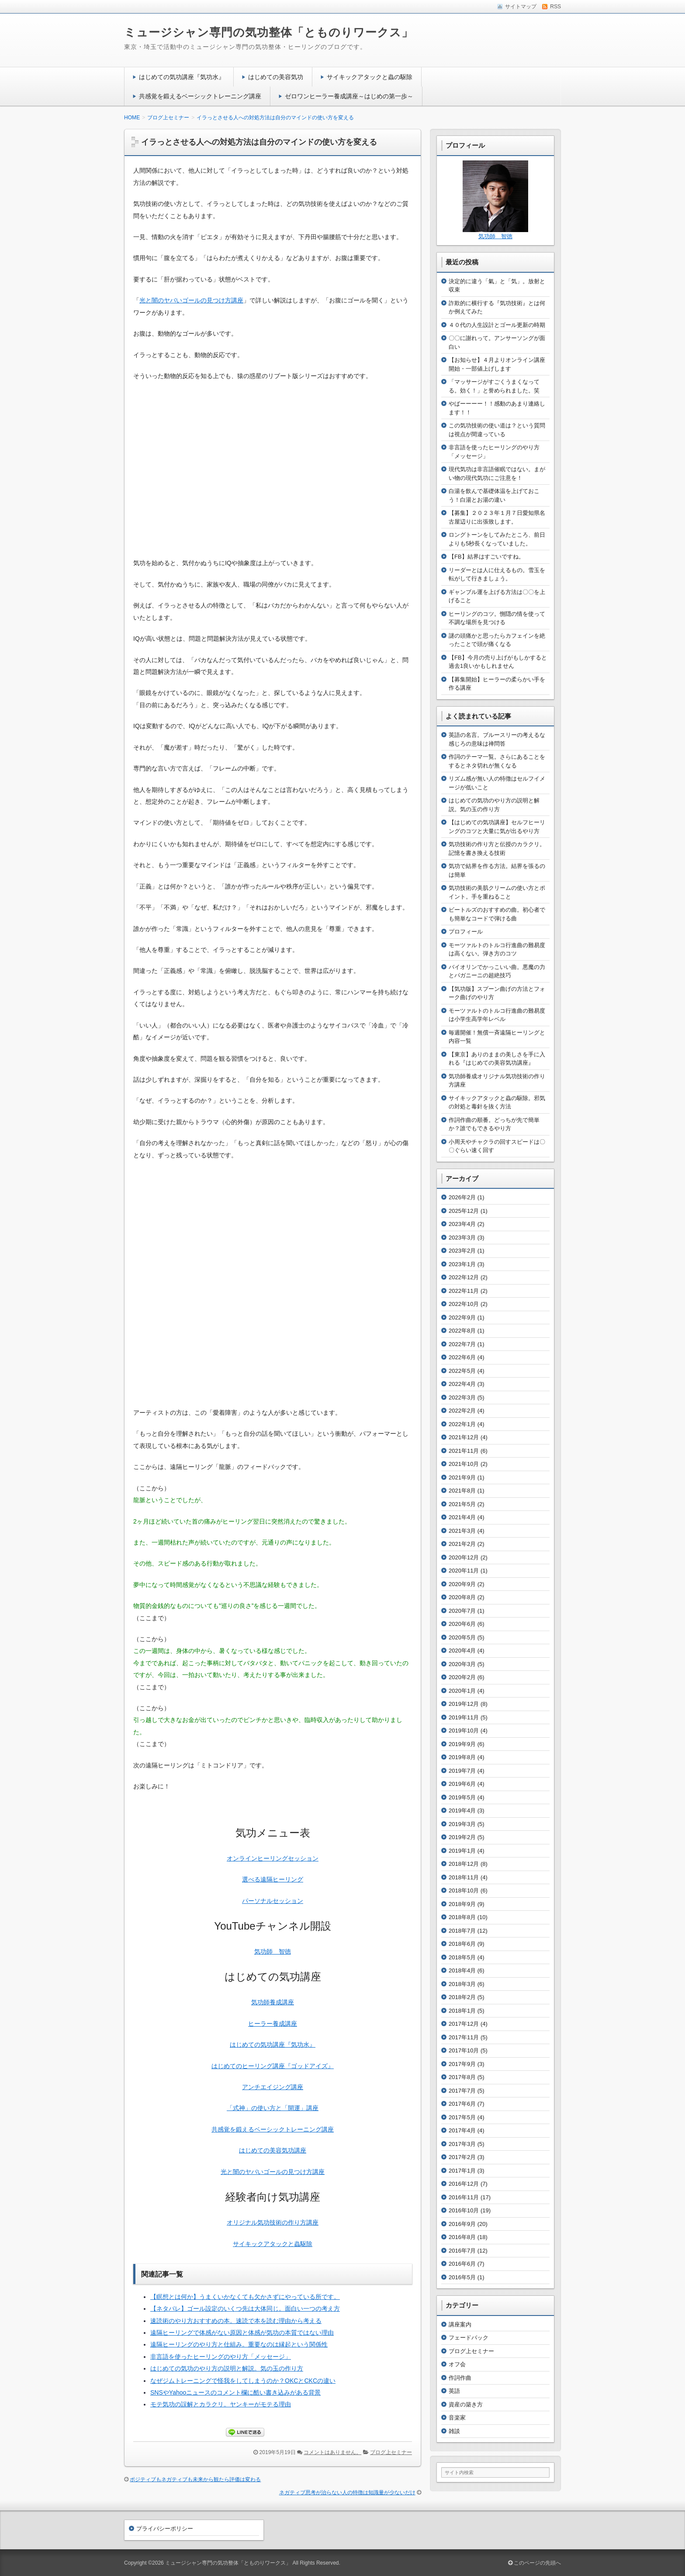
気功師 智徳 (272, 1951)
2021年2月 (462, 1544)
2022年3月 (462, 1397)
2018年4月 (462, 1970)
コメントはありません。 (332, 2452)
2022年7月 (462, 1344)
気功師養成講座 (272, 2002)
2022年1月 (462, 1424)
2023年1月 (462, 1264)
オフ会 (457, 2364)
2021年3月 (462, 1531)
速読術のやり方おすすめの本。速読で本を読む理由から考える (236, 2320)
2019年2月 (462, 1837)
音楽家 (457, 2417)
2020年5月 (462, 1637)
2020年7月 (462, 1610)
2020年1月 (462, 1690)
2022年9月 (462, 1317)
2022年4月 (462, 1384)
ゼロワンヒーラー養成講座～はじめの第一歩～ (349, 96)
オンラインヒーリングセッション (272, 1858)
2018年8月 (462, 1917)
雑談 (454, 2431)
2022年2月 (462, 1410)
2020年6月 (462, 1624)
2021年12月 (464, 1437)
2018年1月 (462, 2010)
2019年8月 (462, 1757)
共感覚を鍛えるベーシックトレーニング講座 (200, 96)
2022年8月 (462, 1330)
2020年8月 (462, 1597)
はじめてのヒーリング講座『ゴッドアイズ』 (272, 2065)
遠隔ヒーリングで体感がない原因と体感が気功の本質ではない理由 (242, 2332)
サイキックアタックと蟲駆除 (272, 2243)
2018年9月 (462, 1904)
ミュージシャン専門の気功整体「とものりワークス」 (268, 32)
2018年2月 (462, 1997)
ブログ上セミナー (391, 2452)
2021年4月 (462, 1517)
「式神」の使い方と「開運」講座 (272, 2107)
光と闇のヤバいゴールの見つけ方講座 (191, 300)
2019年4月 (462, 1810)
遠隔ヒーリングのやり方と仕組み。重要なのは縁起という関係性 (239, 2344)
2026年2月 (462, 1197)
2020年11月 (464, 1570)
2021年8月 (462, 1490)
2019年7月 (462, 1770)
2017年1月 (462, 2170)
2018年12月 (464, 1864)
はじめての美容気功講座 (272, 2150)
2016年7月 (462, 2250)
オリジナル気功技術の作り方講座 (272, 2222)
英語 (454, 2391)
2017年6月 (462, 2103)
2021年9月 (462, 1477)
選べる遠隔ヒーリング (272, 1879)
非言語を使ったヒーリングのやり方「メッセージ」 (220, 2356)
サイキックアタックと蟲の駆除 (369, 76)
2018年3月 (462, 1984)
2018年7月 (462, 1930)
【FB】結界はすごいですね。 (486, 556)
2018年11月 (464, 1877)
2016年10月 (464, 2210)
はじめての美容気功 (275, 76)
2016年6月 (462, 2263)
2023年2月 (462, 1250)
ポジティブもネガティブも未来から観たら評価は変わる (195, 2479)
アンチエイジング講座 (272, 2086)
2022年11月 (464, 1291)
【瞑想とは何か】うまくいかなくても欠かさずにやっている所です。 (245, 2296)
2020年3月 (462, 1664)
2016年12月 (464, 2183)
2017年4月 (462, 2130)
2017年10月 (464, 2050)
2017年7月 (462, 2090)
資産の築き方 (466, 2404)
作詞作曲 (460, 2378)
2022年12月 (464, 1277)
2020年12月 (464, 1557)
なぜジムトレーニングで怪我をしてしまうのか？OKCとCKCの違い (243, 2380)
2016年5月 (462, 2277)
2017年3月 (462, 2144)
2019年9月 (462, 1744)
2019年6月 (462, 1784)
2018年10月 (464, 1890)
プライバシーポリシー (164, 2528)
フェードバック (468, 2337)
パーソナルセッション (272, 1900)
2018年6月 (462, 1944)
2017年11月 (464, 2037)
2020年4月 (462, 1650)
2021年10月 (464, 1464)
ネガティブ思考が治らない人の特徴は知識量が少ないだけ (347, 2492)
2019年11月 (464, 1717)
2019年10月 (464, 1730)
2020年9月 (462, 1584)
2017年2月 (462, 2157)
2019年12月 (464, 1704)
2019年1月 (462, 1850)
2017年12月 (464, 2024)
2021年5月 (462, 1504)
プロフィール (466, 931)
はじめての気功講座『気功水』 (182, 76)
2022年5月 (462, 1371)
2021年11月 (464, 1451)
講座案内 (460, 2324)
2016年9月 (462, 2224)
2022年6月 (462, 1357)
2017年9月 (462, 2064)
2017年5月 (462, 2117)
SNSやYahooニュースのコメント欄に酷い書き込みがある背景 (235, 2392)
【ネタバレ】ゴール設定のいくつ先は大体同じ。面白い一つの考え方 (245, 2308)
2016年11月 (464, 2197)
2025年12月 (464, 1211)
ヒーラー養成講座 (272, 2023)
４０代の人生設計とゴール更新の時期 (497, 325)
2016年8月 (462, 2237)
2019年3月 (462, 1824)
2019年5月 (462, 1797)
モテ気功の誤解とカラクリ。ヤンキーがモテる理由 (220, 2404)
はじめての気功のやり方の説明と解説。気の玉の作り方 (226, 2368)
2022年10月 (464, 1304)
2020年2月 (462, 1677)
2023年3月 (462, 1237)
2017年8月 (462, 2077)
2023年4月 (462, 1224)
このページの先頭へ (534, 2563)
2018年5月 (462, 1957)
